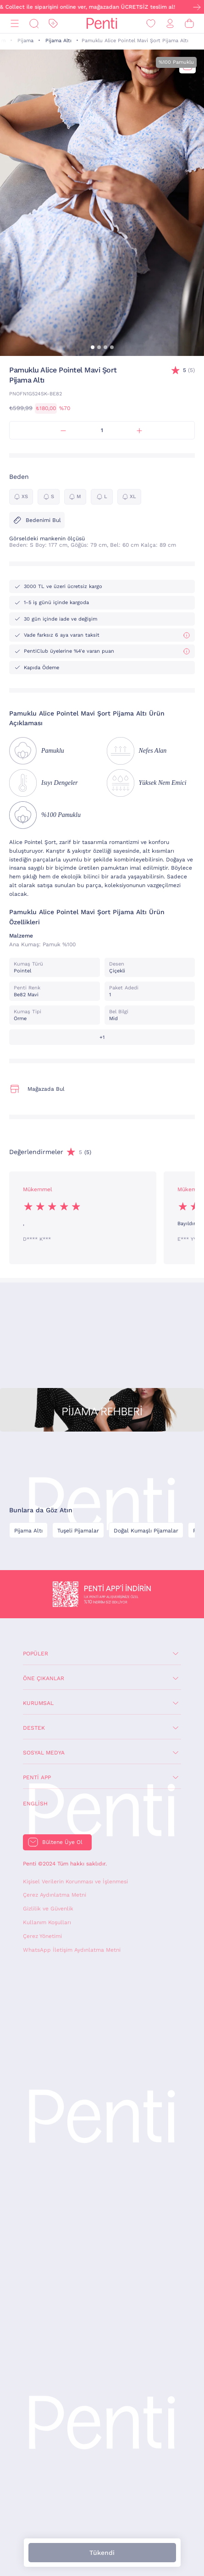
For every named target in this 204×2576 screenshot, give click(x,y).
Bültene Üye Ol (62, 1842)
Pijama (25, 41)
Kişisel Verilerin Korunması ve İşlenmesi (75, 1881)
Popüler (35, 1653)
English (35, 1803)
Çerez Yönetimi (42, 1936)
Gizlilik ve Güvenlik (48, 1908)
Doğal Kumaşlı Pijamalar (146, 1530)
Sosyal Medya (44, 1752)
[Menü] (14, 23)
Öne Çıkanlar (43, 1678)
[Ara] (33, 23)
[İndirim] (53, 23)
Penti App (37, 1777)
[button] (92, 347)
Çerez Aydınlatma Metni (54, 1895)
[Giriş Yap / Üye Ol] (170, 23)
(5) (189, 370)
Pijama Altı (58, 41)
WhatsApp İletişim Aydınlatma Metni (72, 1950)
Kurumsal (38, 1703)
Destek (34, 1728)
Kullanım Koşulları (47, 1922)
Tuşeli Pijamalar (78, 1530)
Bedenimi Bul (37, 520)
